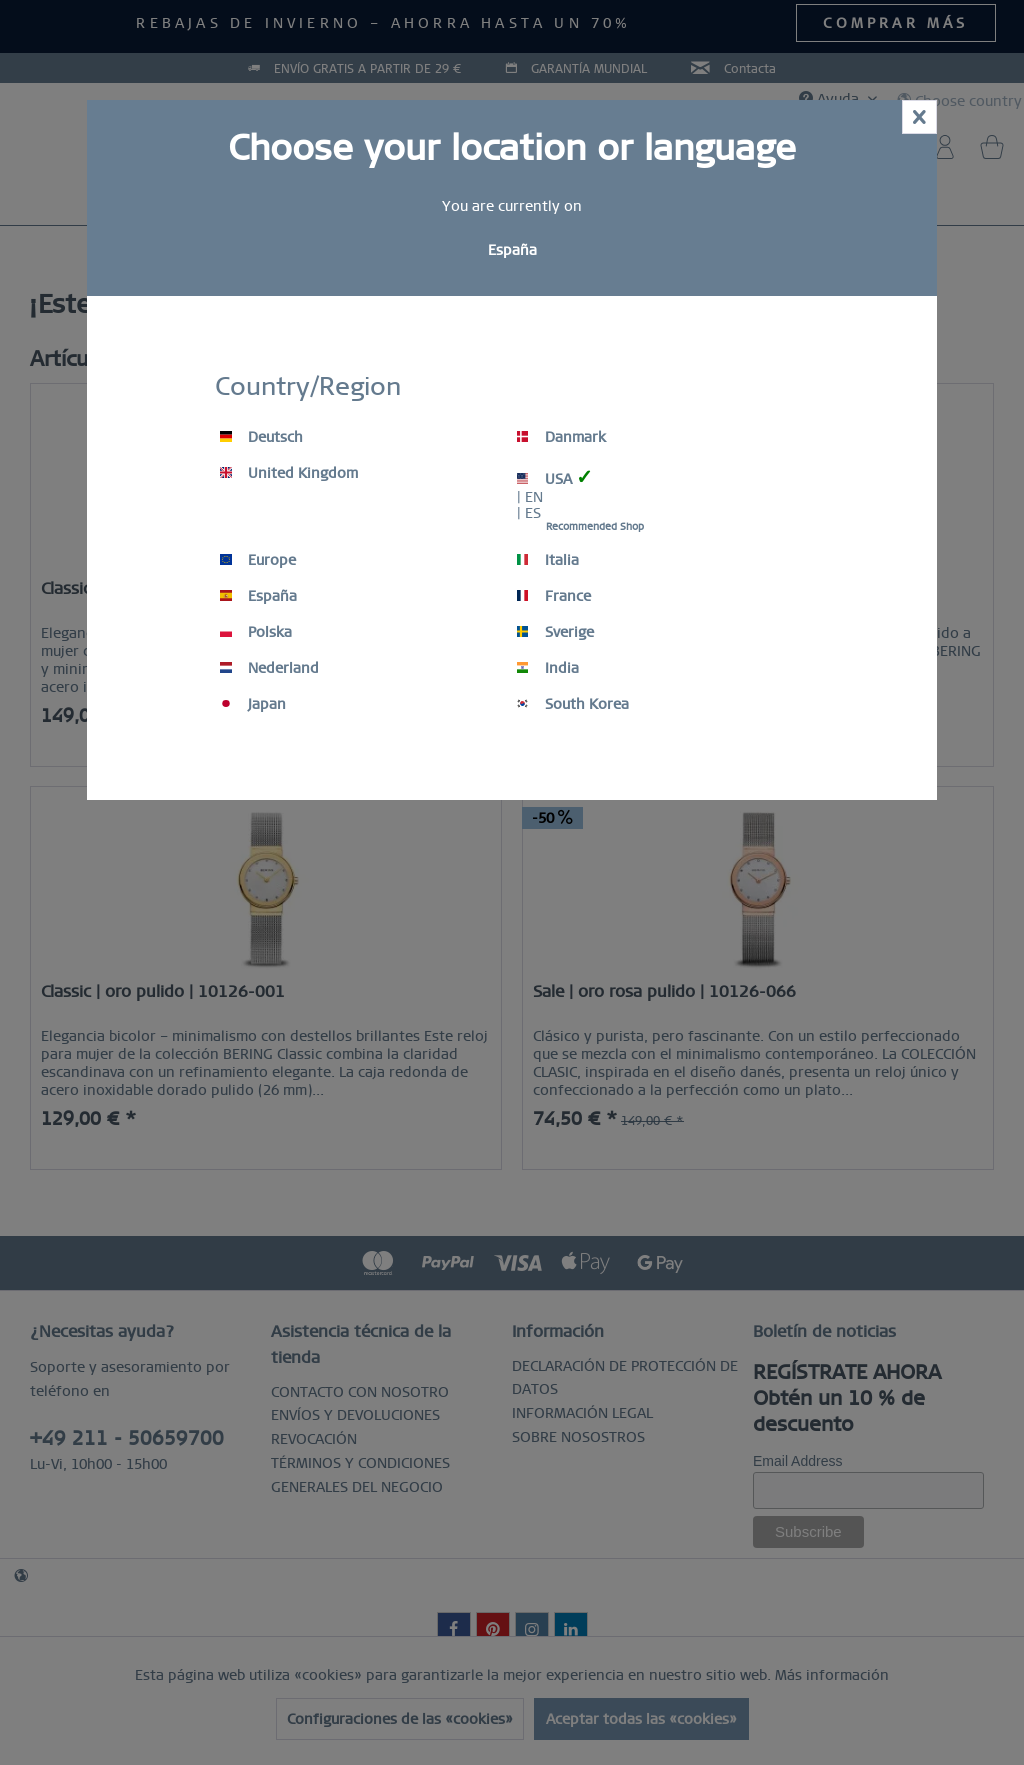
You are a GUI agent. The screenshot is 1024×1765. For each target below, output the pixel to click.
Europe (258, 560)
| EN (530, 497)
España (258, 596)
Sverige (555, 632)
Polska (256, 632)
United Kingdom (289, 473)
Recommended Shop (595, 526)
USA (555, 477)
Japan (253, 704)
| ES (529, 513)
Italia (548, 560)
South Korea (573, 704)
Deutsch (261, 437)
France (554, 596)
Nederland (269, 668)
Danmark (561, 437)
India (548, 668)
